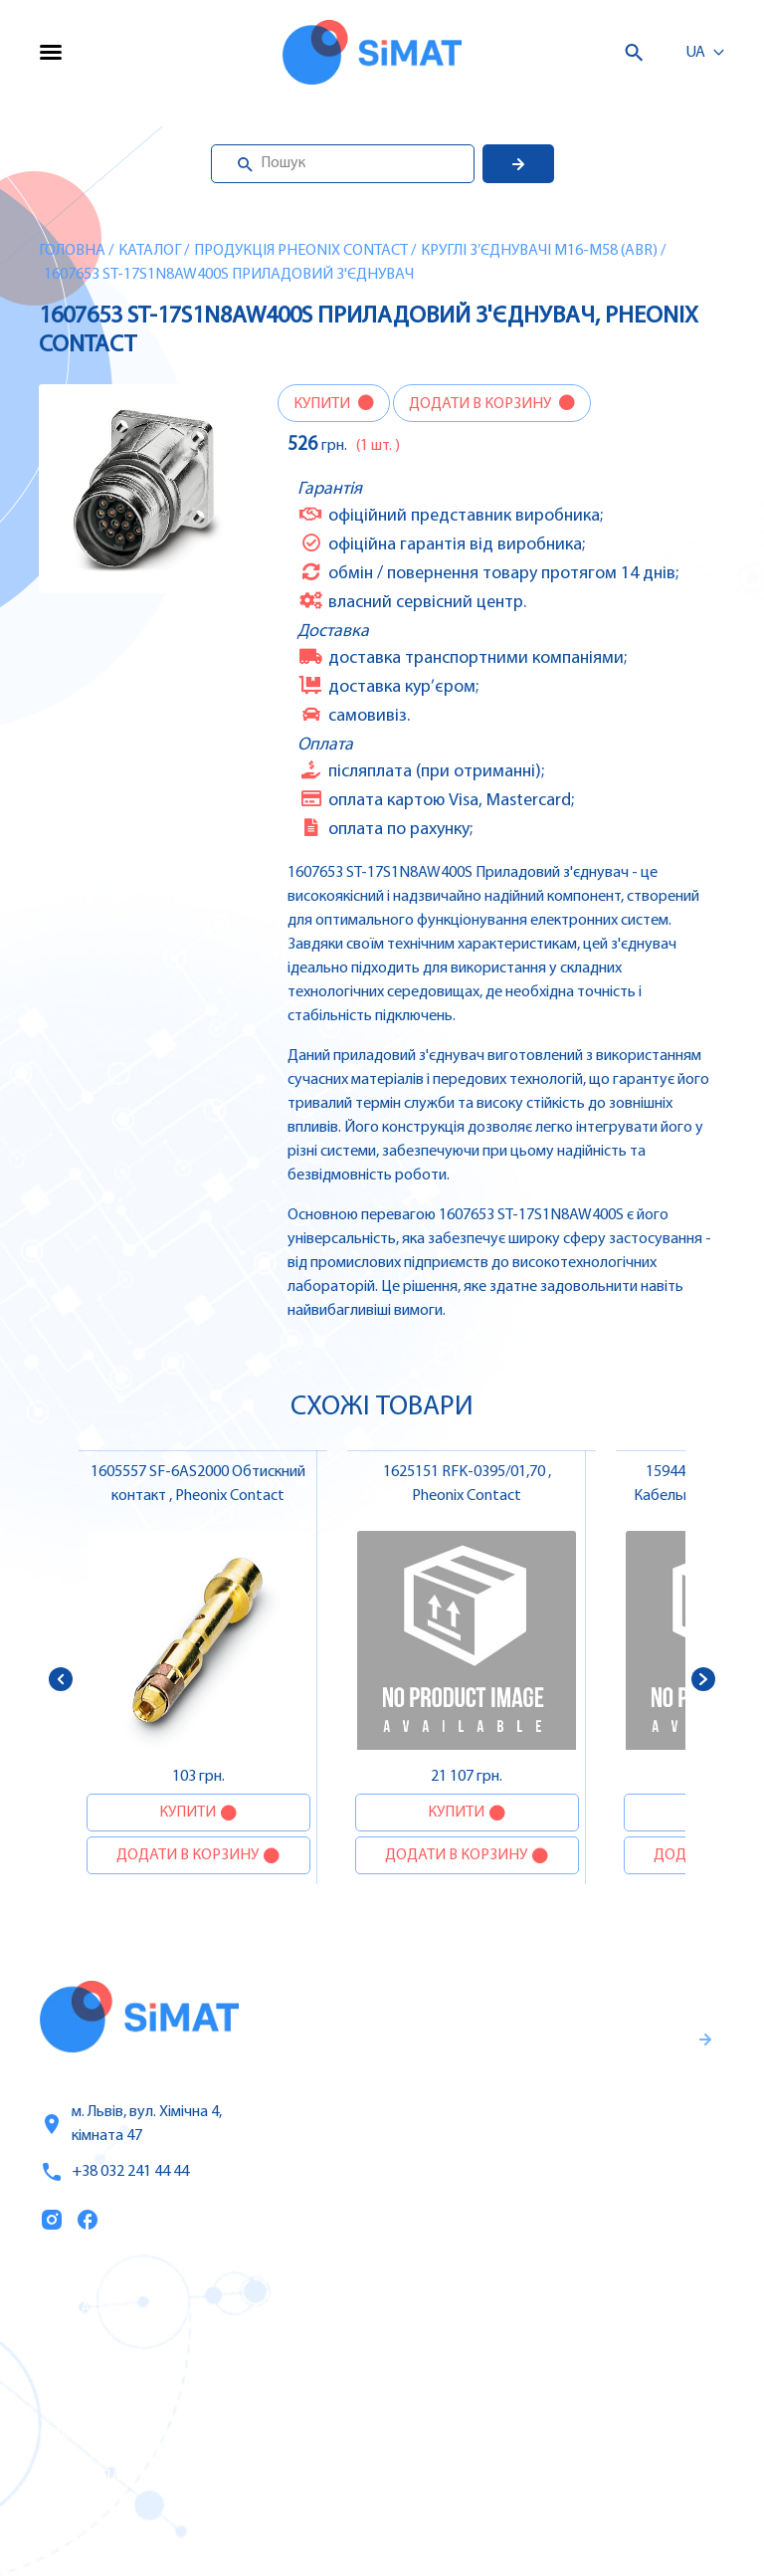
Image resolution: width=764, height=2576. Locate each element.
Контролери (492, 2308)
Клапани (480, 2517)
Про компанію (97, 2393)
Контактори (492, 2434)
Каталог (149, 251)
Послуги (72, 2351)
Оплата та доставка (117, 2435)
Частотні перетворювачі (540, 2350)
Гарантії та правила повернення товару (569, 2116)
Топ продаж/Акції (108, 2476)
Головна (72, 251)
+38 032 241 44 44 (114, 2172)
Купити (323, 404)
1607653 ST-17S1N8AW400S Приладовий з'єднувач (229, 275)
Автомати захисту (517, 2392)
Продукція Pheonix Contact (301, 251)
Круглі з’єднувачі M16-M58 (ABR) (539, 251)
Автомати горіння (515, 2475)
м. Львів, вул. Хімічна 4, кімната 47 (131, 2124)
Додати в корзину (481, 404)
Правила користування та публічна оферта (547, 2182)
